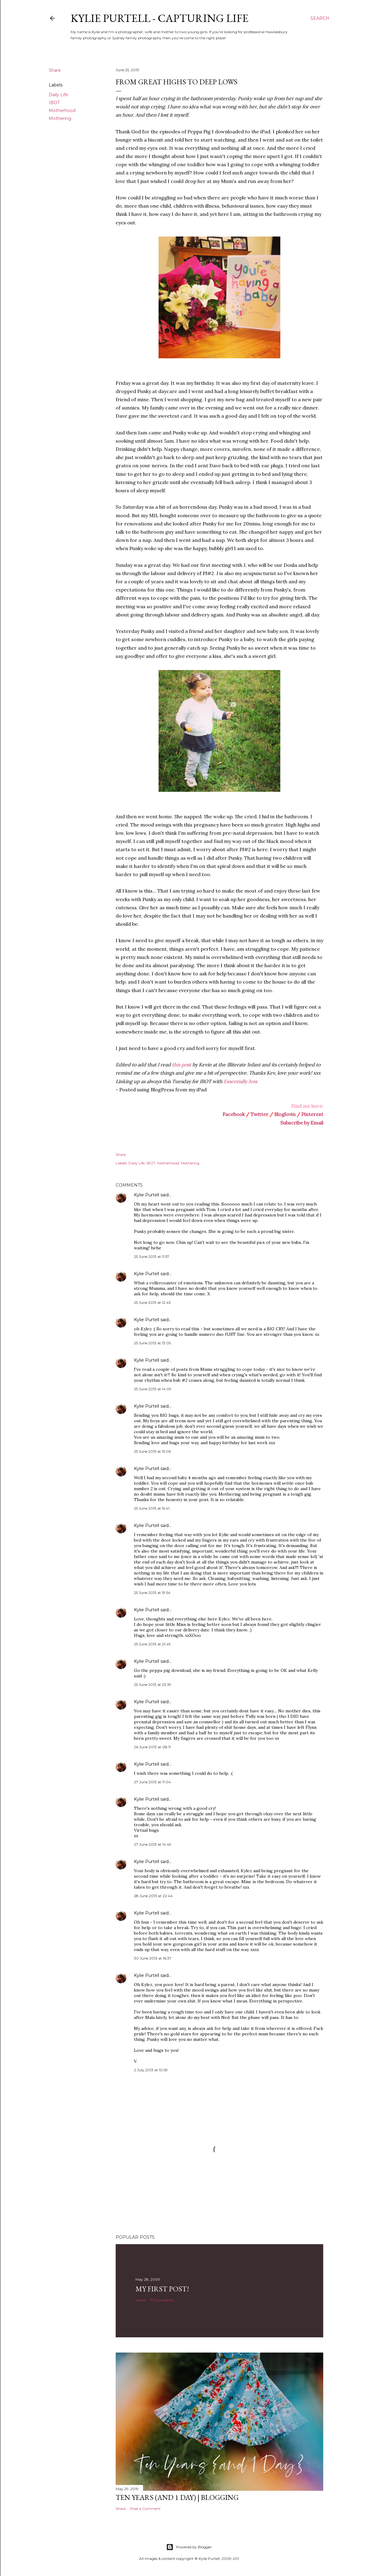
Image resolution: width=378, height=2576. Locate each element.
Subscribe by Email (301, 1123)
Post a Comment (145, 2508)
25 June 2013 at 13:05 (152, 1343)
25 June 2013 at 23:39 (152, 1684)
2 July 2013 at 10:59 (151, 2070)
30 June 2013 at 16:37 (152, 1958)
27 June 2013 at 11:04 (152, 1782)
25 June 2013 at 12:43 (152, 1302)
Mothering (60, 118)
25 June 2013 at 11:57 (151, 1256)
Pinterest (312, 1114)
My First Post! (162, 2288)
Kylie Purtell (146, 1195)
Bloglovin (285, 1114)
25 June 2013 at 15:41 (152, 1508)
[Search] (319, 18)
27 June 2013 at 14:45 (152, 1844)
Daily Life (58, 94)
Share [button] (55, 70)
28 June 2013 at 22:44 (153, 1895)
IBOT (54, 102)
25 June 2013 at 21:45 (152, 1644)
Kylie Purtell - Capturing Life (159, 18)
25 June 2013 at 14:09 (152, 1389)
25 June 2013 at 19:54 (152, 1592)
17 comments (161, 2300)
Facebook (233, 1114)
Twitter (259, 1114)
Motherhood (62, 110)
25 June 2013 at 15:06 (152, 1451)
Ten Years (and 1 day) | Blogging (177, 2497)
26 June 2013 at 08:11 (152, 1747)
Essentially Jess (240, 1081)
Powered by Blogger (189, 2547)
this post (181, 1065)
